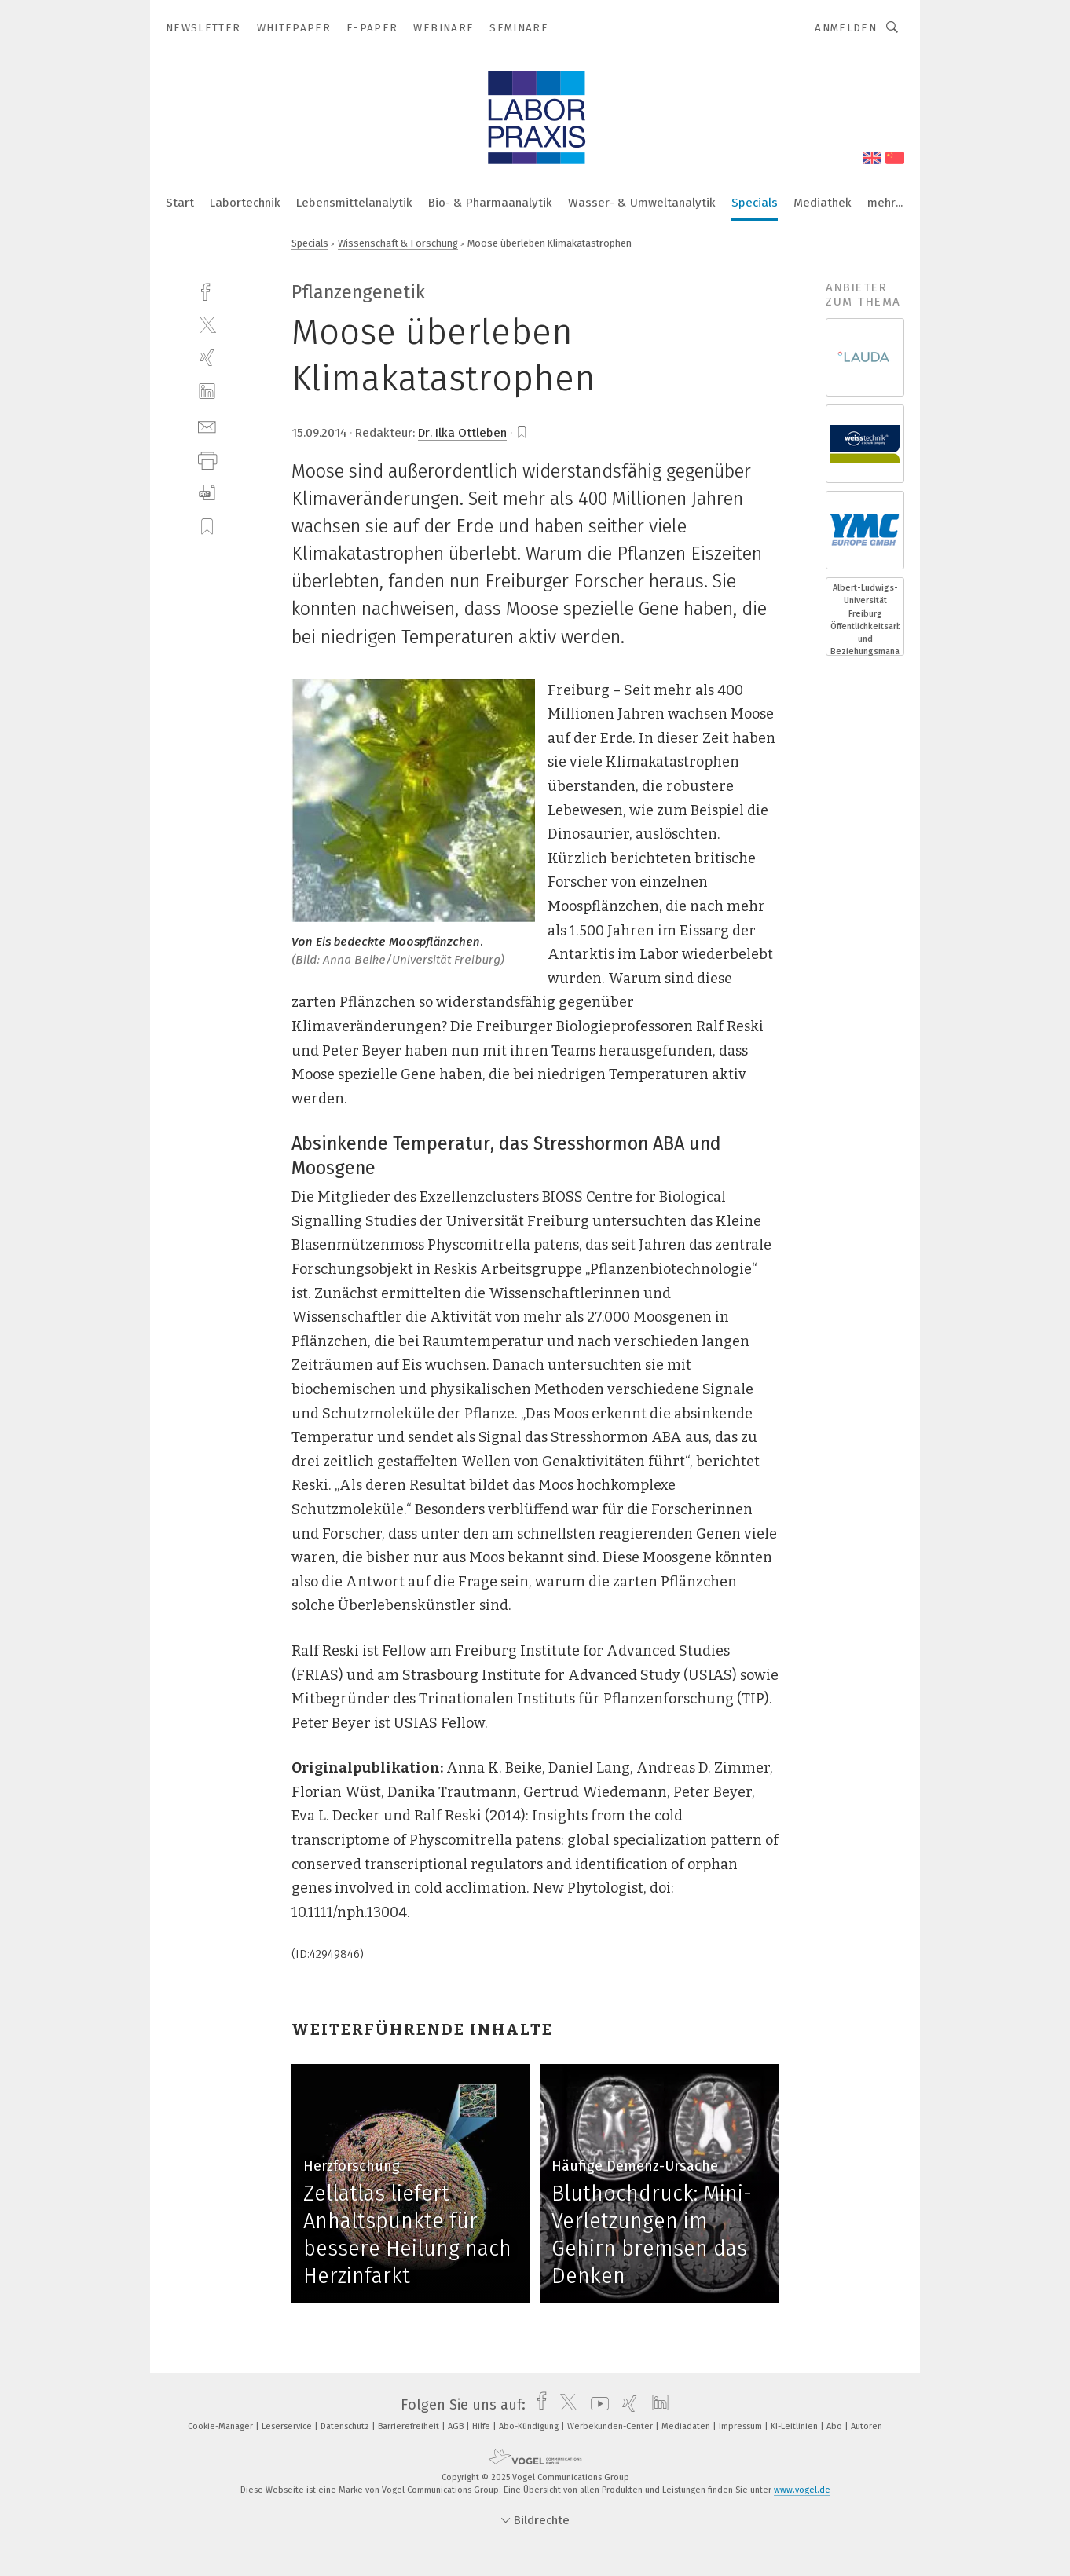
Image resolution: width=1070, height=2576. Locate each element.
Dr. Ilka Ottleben (462, 433)
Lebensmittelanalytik (354, 203)
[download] (207, 493)
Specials (754, 203)
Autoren (866, 2426)
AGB (457, 2426)
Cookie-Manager (221, 2426)
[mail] (207, 425)
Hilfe (482, 2426)
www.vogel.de (802, 2490)
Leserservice (288, 2426)
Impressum (741, 2426)
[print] (207, 459)
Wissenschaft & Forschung (398, 243)
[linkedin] (207, 391)
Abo (835, 2426)
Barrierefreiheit (410, 2426)
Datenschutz (346, 2426)
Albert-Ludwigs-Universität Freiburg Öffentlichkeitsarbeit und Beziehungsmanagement (865, 620)
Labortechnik (245, 203)
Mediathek (822, 203)
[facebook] (207, 290)
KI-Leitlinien (795, 2426)
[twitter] (207, 324)
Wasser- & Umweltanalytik (642, 203)
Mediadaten (687, 2426)
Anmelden (846, 28)
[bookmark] (521, 433)
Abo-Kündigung (530, 2426)
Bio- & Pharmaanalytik (490, 203)
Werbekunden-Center (611, 2426)
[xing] (207, 358)
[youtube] (596, 2404)
